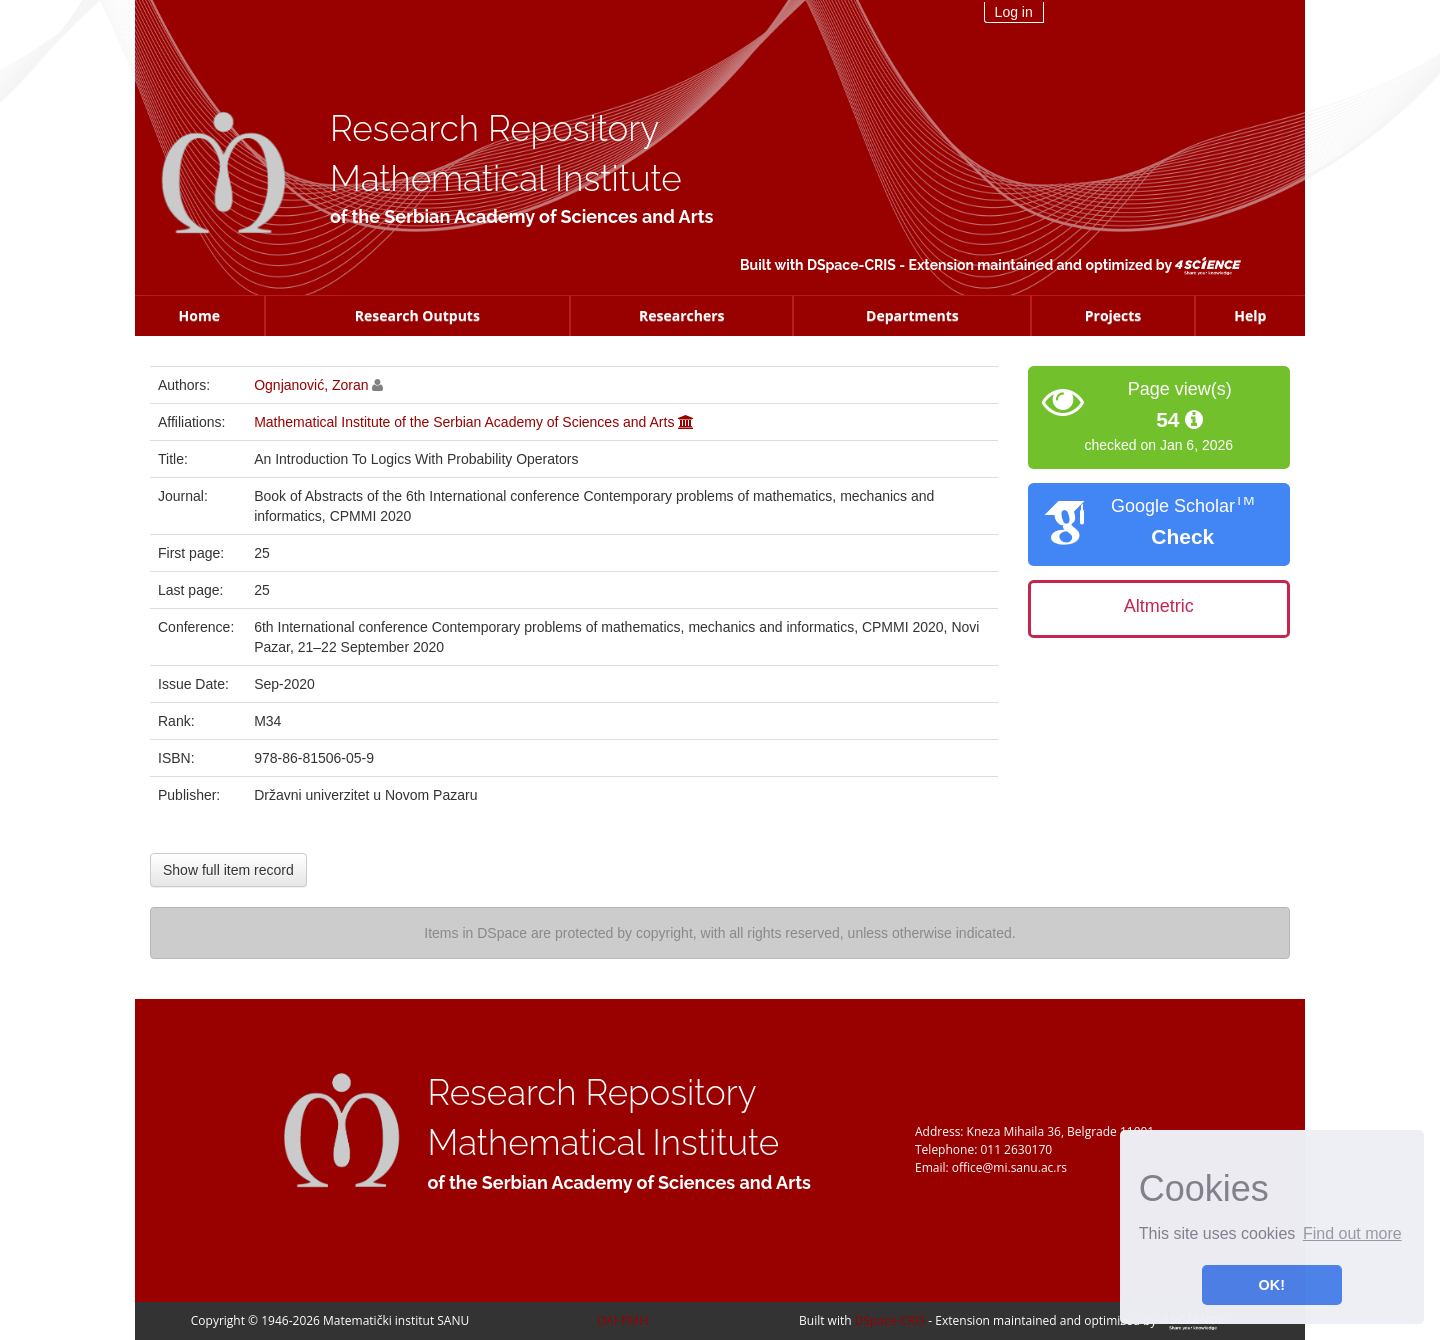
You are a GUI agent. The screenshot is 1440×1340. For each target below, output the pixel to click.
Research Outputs (417, 315)
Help (1250, 315)
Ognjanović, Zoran (311, 385)
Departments (912, 315)
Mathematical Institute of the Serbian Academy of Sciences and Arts (464, 422)
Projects (1113, 315)
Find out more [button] (1352, 1233)
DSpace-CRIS (851, 265)
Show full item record (228, 870)
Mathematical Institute (506, 178)
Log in (1014, 12)
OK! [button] (1272, 1285)
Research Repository (494, 128)
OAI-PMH (622, 1320)
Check (1182, 536)
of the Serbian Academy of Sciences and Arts (521, 216)
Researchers (682, 315)
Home (199, 315)
